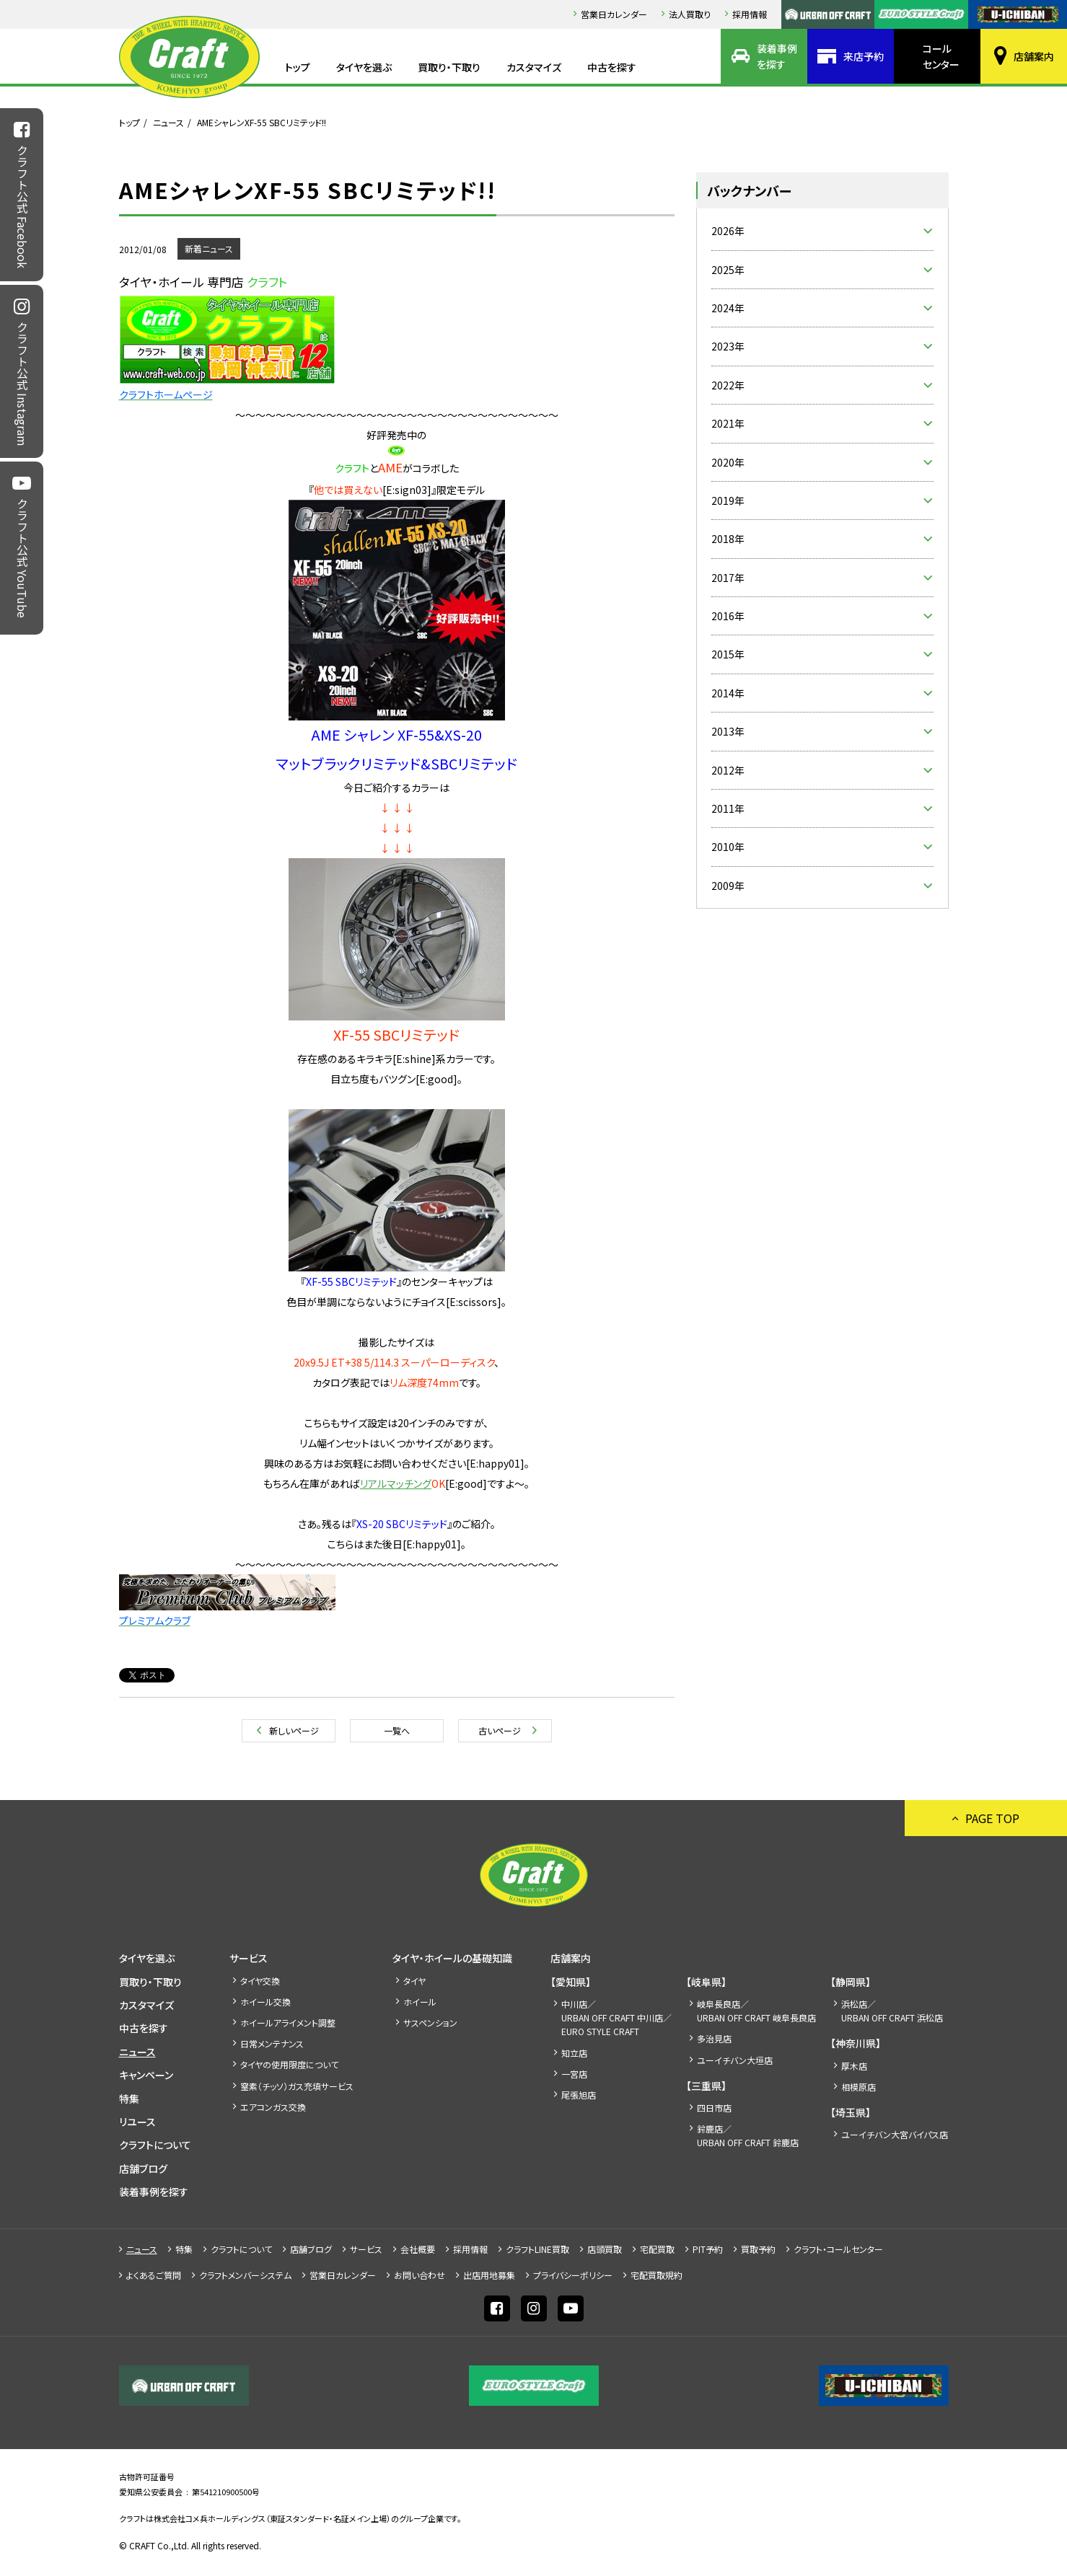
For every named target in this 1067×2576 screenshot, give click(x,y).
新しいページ (294, 1730)
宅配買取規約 (656, 2275)
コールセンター (941, 56)
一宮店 (574, 2074)
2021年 (728, 423)
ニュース (168, 122)
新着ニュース (209, 248)
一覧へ (397, 1730)
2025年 (728, 270)
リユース (137, 2121)
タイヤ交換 (260, 1981)
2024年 (728, 308)
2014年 (728, 693)
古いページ (499, 1730)
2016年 (728, 616)
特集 (129, 2098)
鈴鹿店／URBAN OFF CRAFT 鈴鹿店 (748, 2135)
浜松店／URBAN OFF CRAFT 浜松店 (892, 2011)
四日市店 (714, 2107)
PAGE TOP (992, 1818)
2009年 (728, 885)
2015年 (728, 654)
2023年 (728, 346)
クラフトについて (155, 2145)
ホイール (419, 2001)
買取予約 (758, 2249)
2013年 (728, 731)
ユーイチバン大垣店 (735, 2060)
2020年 (728, 462)
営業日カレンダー (614, 14)
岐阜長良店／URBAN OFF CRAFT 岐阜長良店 (756, 2011)
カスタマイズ (533, 67)
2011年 (728, 808)
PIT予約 (708, 2249)
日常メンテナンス (272, 2043)
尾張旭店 (578, 2094)
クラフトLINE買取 (537, 2249)
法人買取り (690, 14)
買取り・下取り (449, 67)
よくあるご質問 (153, 2275)
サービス (248, 1958)
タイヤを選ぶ (364, 67)
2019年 (728, 500)
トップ (297, 67)
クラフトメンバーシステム (245, 2275)
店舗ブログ (143, 2168)
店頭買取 (604, 2249)
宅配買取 (657, 2249)
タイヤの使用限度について (289, 2064)
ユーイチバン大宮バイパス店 (894, 2134)
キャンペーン (146, 2075)
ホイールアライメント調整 (287, 2022)
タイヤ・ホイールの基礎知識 (452, 1958)
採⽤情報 (749, 14)
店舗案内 (1034, 56)
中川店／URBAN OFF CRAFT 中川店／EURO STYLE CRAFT (616, 2017)
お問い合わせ (419, 2275)
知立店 (574, 2053)
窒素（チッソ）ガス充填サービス (297, 2086)
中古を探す (611, 67)
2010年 (728, 846)
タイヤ (414, 1981)
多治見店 (714, 2038)
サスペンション (430, 2022)
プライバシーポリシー (572, 2275)
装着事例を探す (777, 56)
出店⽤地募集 (489, 2275)
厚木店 (854, 2066)
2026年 (728, 231)
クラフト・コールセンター (838, 2249)
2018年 (728, 538)
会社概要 (417, 2249)
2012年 (728, 770)
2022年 (728, 385)
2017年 (728, 577)
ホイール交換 (265, 2001)
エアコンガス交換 (273, 2107)
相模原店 (858, 2087)
